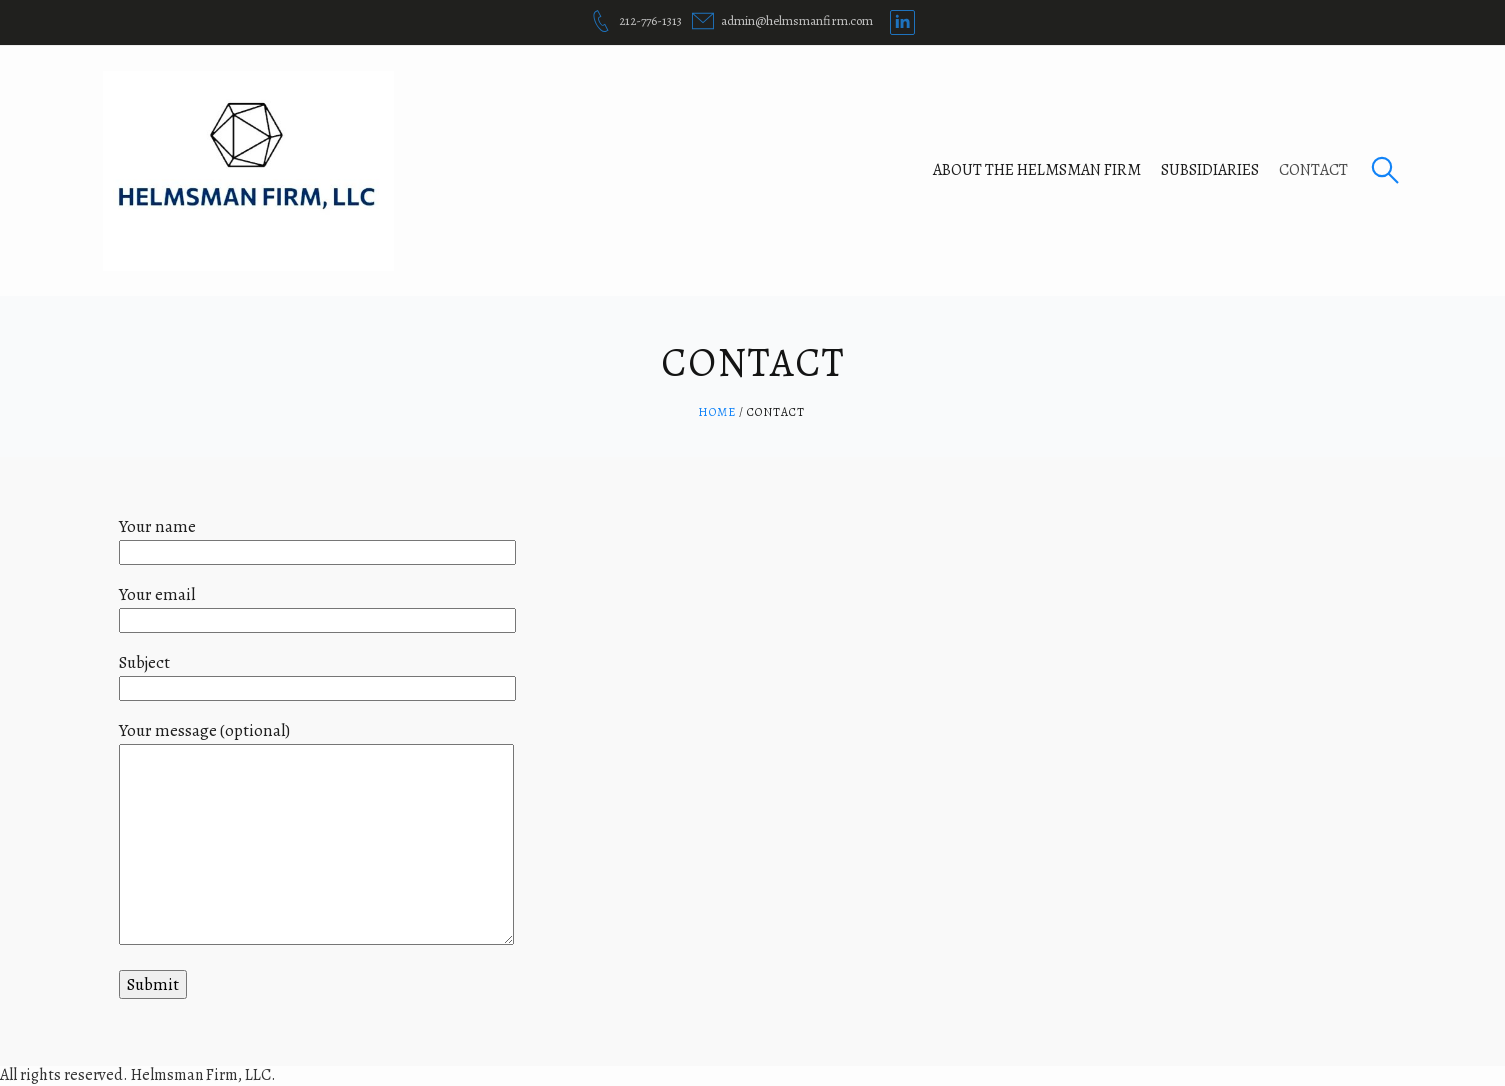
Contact (1313, 170)
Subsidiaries (1210, 170)
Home (717, 412)
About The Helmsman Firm (1037, 170)
